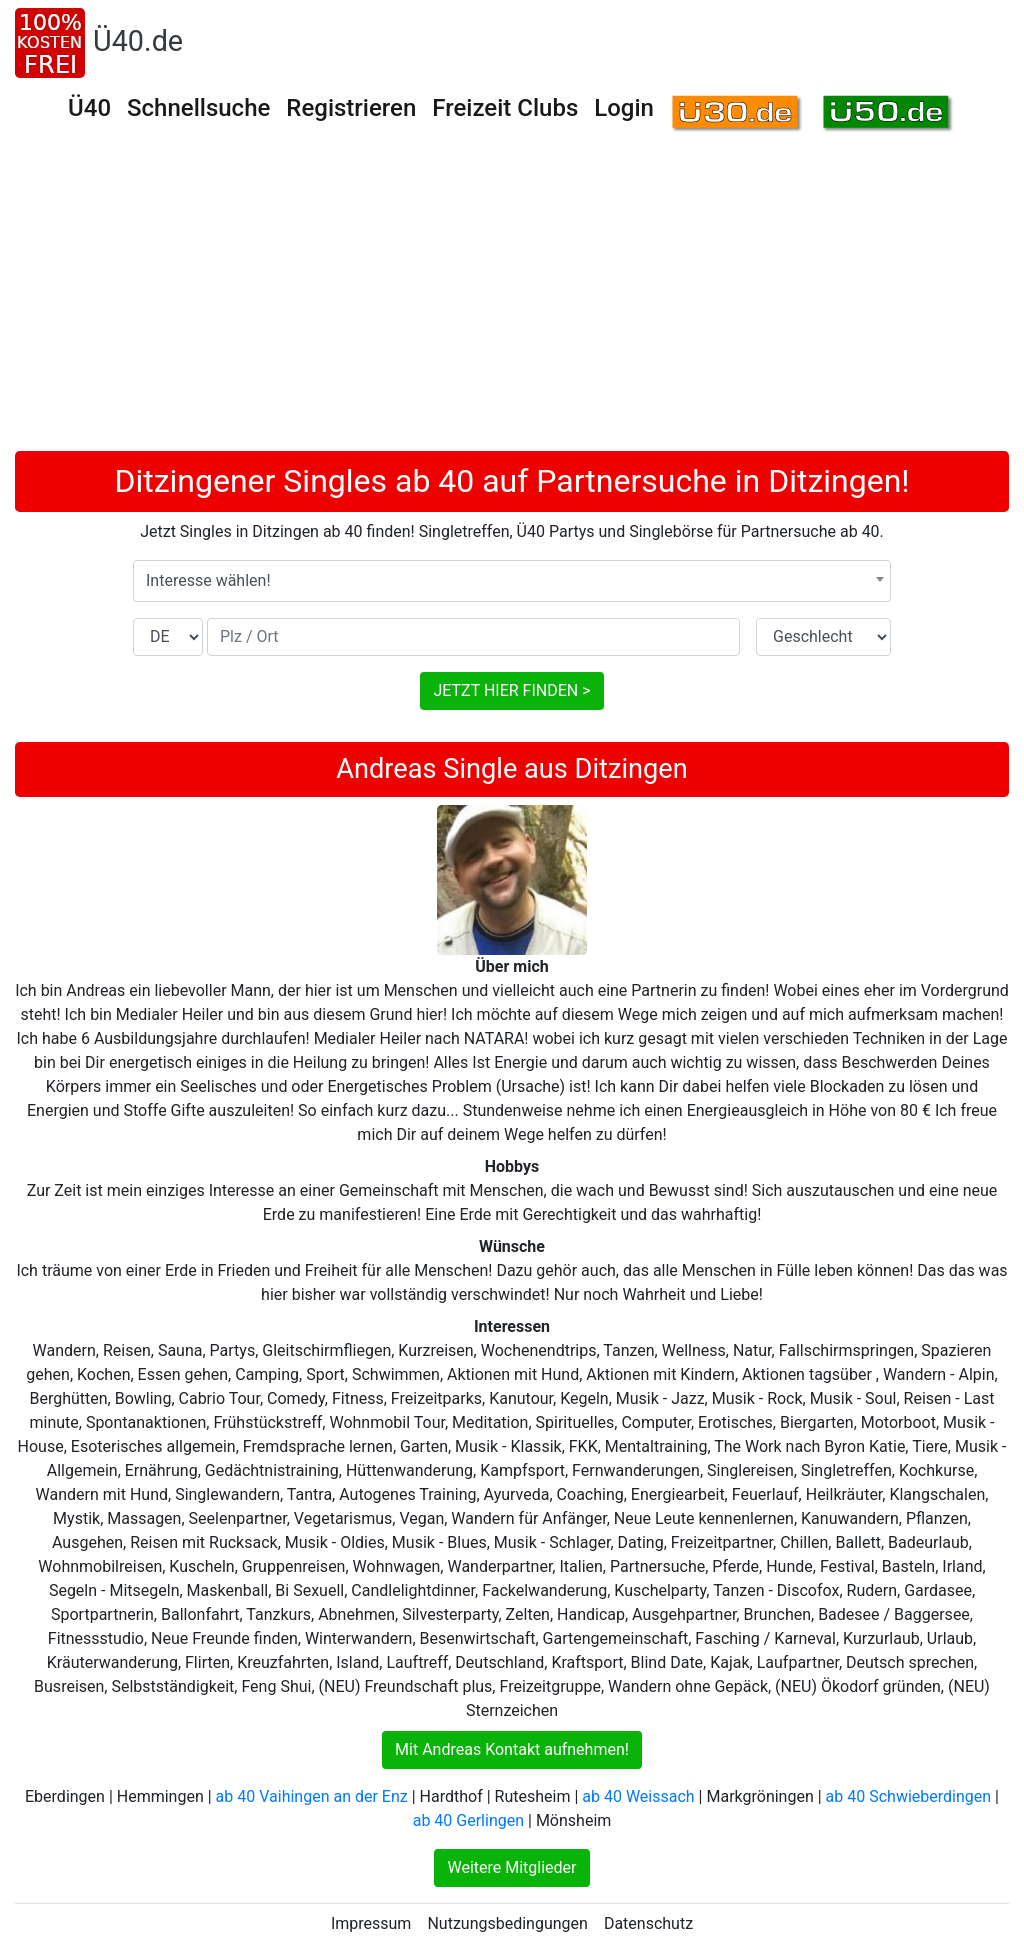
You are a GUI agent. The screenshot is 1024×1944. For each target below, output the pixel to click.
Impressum (371, 1923)
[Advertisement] (512, 301)
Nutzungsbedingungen (507, 1923)
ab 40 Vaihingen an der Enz (312, 1796)
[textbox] (512, 581)
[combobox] (512, 581)
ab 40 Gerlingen (468, 1820)
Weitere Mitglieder (511, 1867)
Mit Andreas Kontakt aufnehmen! (512, 1749)
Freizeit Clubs (505, 108)
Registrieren (351, 108)
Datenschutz (648, 1923)
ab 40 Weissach (638, 1796)
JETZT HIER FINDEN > (511, 690)
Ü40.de (138, 41)
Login (624, 108)
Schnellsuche (198, 108)
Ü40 (89, 108)
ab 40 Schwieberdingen (909, 1796)
